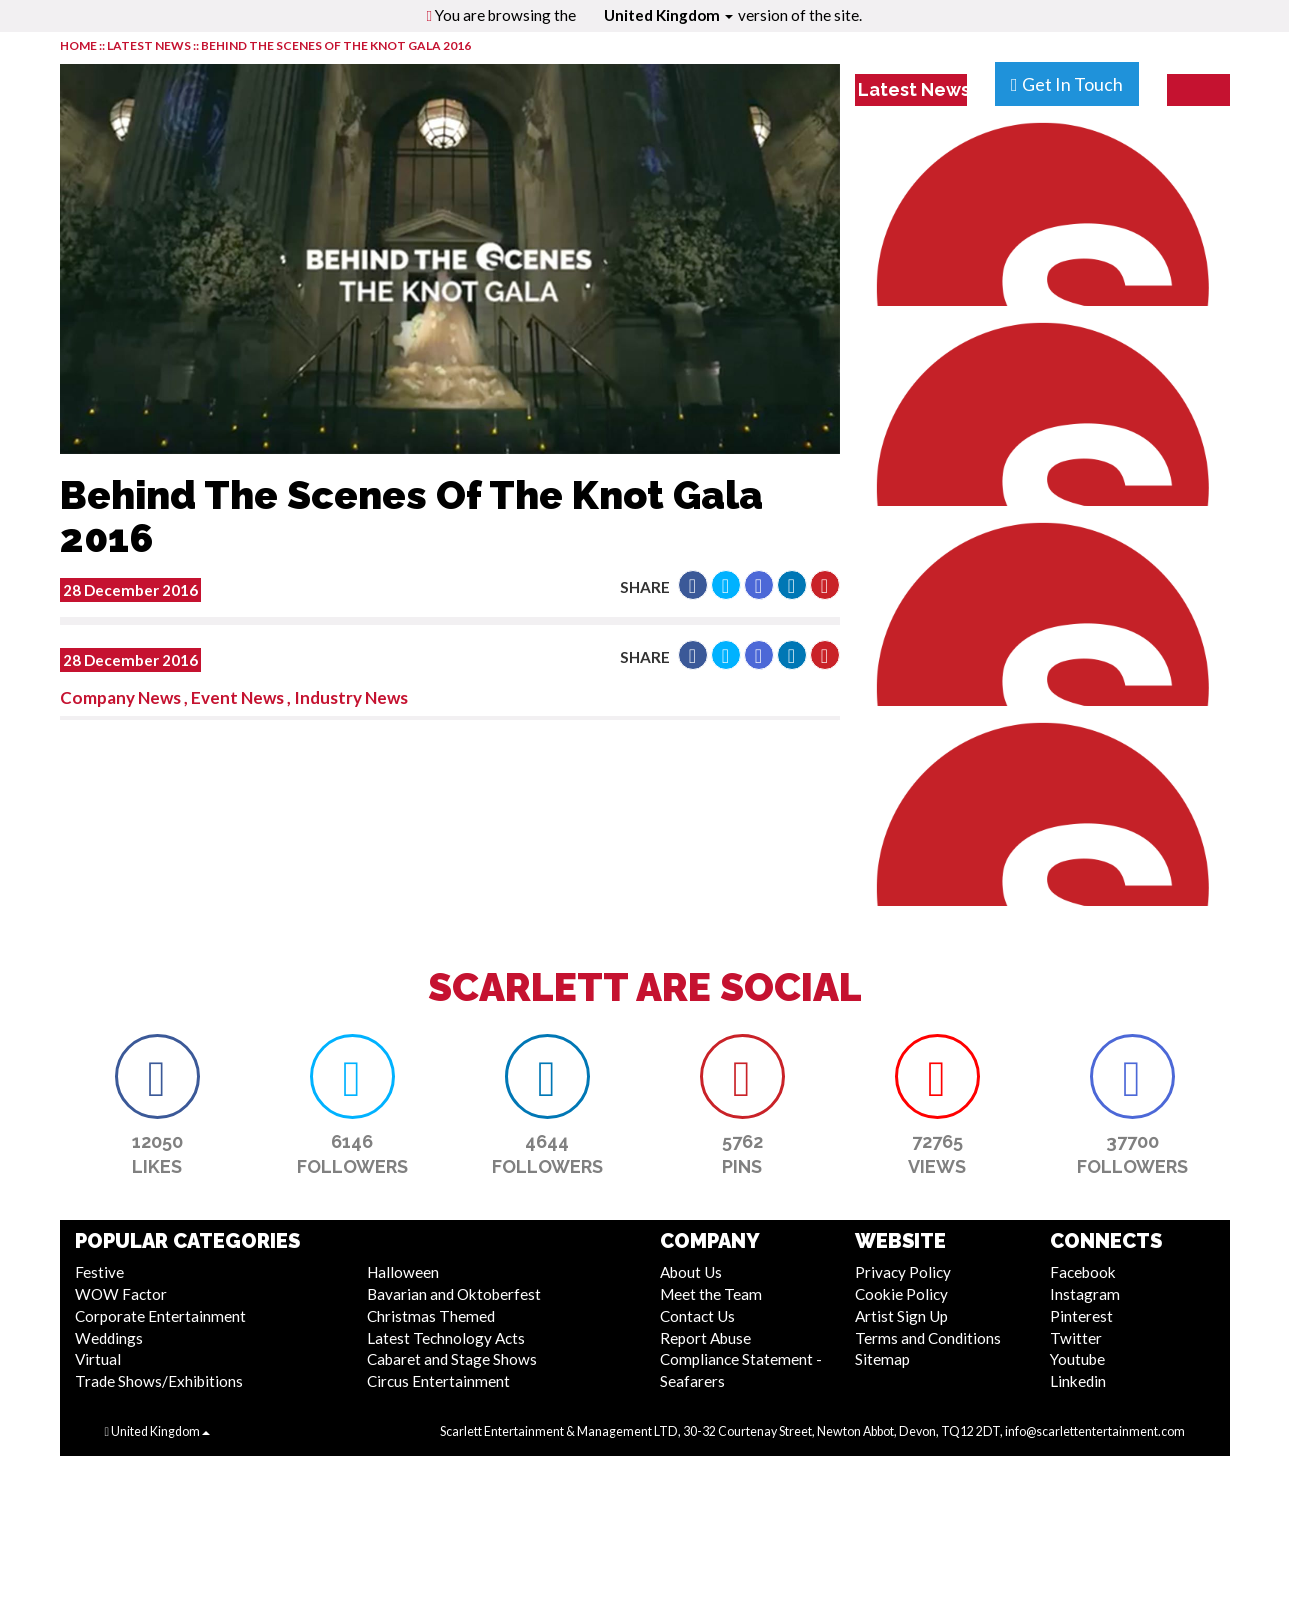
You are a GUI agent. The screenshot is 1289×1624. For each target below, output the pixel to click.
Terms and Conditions (928, 1338)
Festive (99, 1272)
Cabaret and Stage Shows (452, 1359)
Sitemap (882, 1359)
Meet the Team (711, 1294)
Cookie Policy (901, 1294)
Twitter (1076, 1338)
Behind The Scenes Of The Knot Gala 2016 (336, 45)
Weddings (109, 1338)
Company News (120, 697)
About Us (691, 1272)
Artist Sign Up (901, 1316)
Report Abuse (705, 1338)
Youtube (1077, 1359)
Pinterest (1081, 1316)
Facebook (1083, 1272)
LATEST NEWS (150, 45)
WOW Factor (121, 1294)
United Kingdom (668, 15)
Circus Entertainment (438, 1381)
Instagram (1085, 1294)
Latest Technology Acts (446, 1338)
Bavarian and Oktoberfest (454, 1294)
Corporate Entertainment (160, 1316)
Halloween (403, 1272)
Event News (237, 697)
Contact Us (697, 1316)
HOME (78, 45)
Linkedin (1078, 1381)
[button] (693, 585)
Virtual (98, 1359)
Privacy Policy (903, 1272)
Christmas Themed (431, 1316)
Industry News (351, 697)
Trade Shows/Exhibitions (159, 1381)
